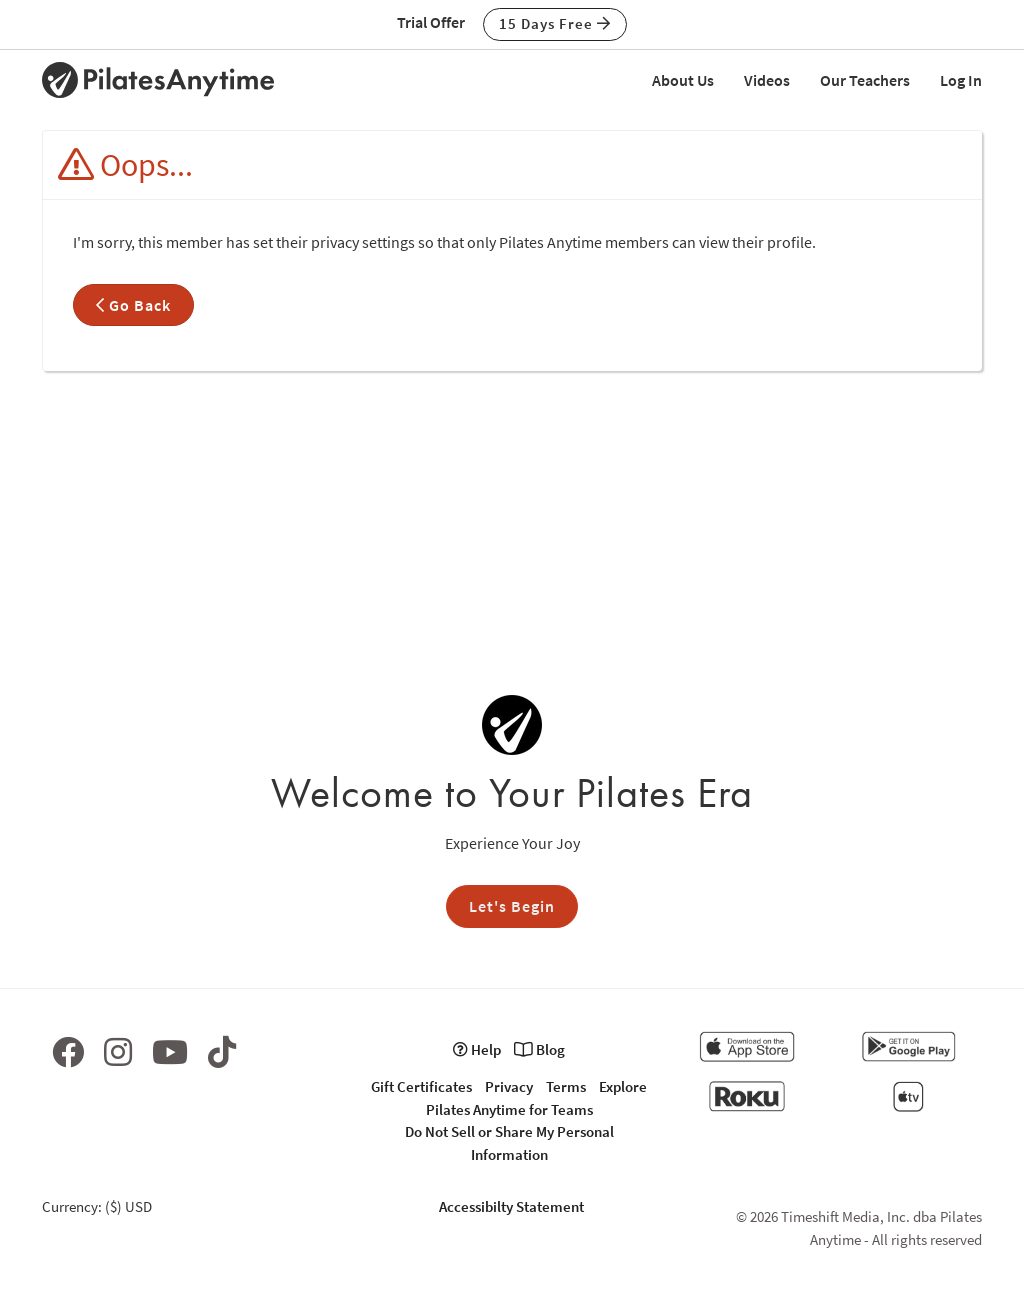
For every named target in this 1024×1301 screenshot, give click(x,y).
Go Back (133, 305)
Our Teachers (865, 80)
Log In (961, 80)
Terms (566, 1086)
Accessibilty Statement (511, 1206)
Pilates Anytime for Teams (509, 1109)
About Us (683, 80)
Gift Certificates (421, 1086)
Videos (767, 80)
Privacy (509, 1086)
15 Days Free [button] (555, 23)
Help (477, 1049)
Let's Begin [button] (512, 906)
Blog (539, 1049)
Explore (623, 1086)
